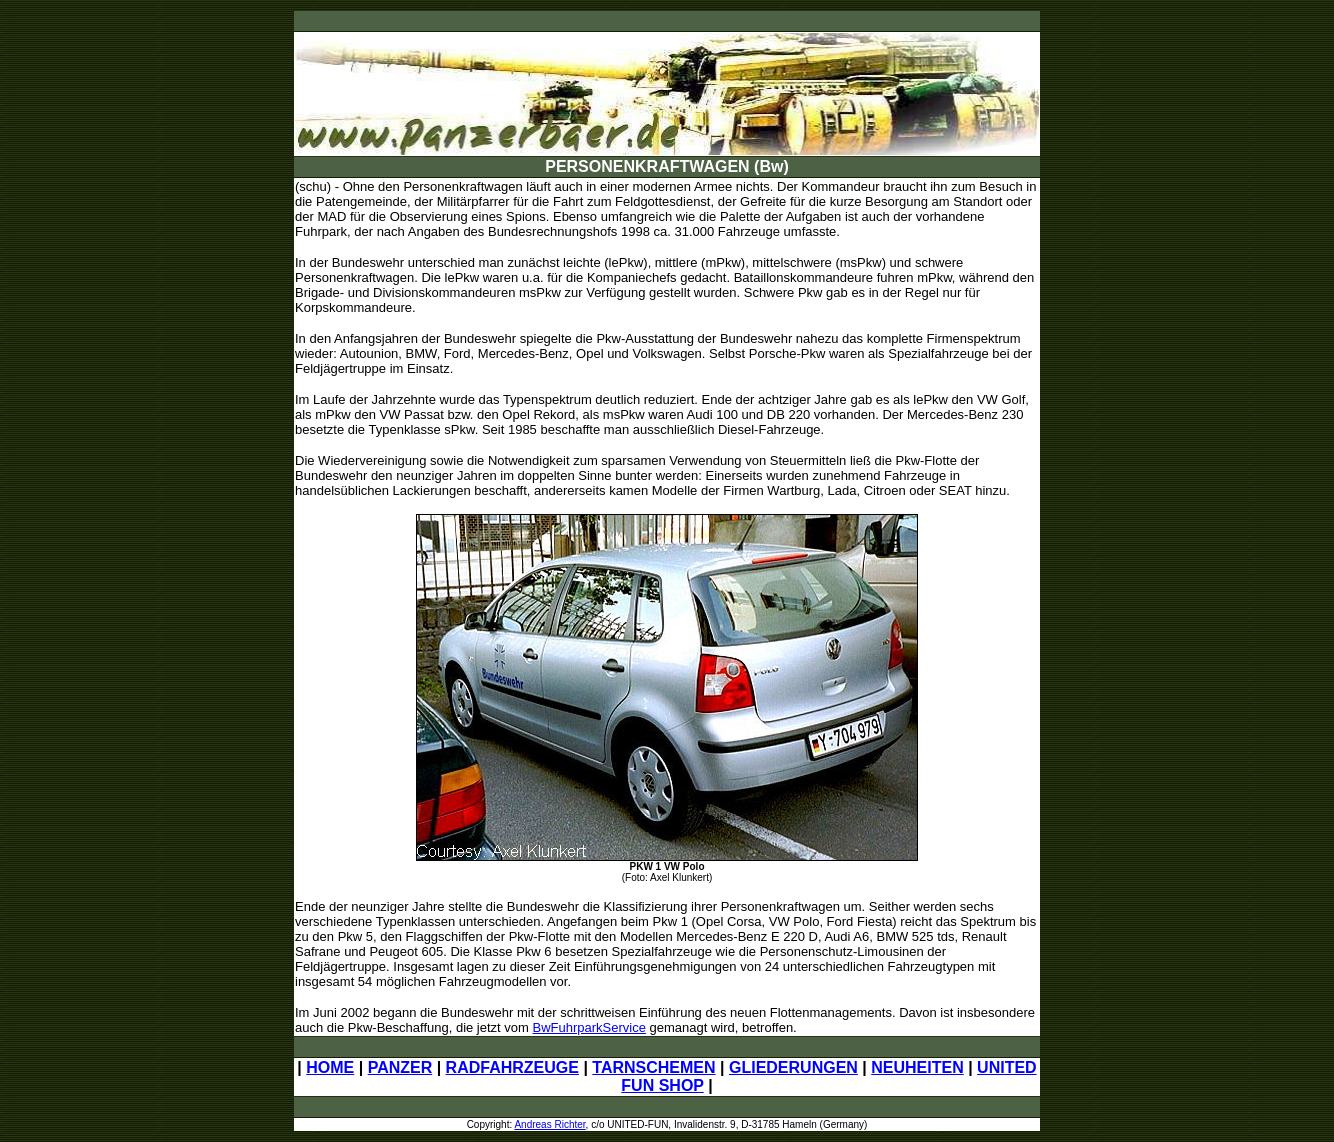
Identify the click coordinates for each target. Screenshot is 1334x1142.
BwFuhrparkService (589, 1027)
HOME (330, 1067)
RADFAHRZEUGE (512, 1067)
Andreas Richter (549, 1124)
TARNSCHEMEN (653, 1067)
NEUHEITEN (917, 1067)
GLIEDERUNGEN (793, 1067)
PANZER (400, 1067)
